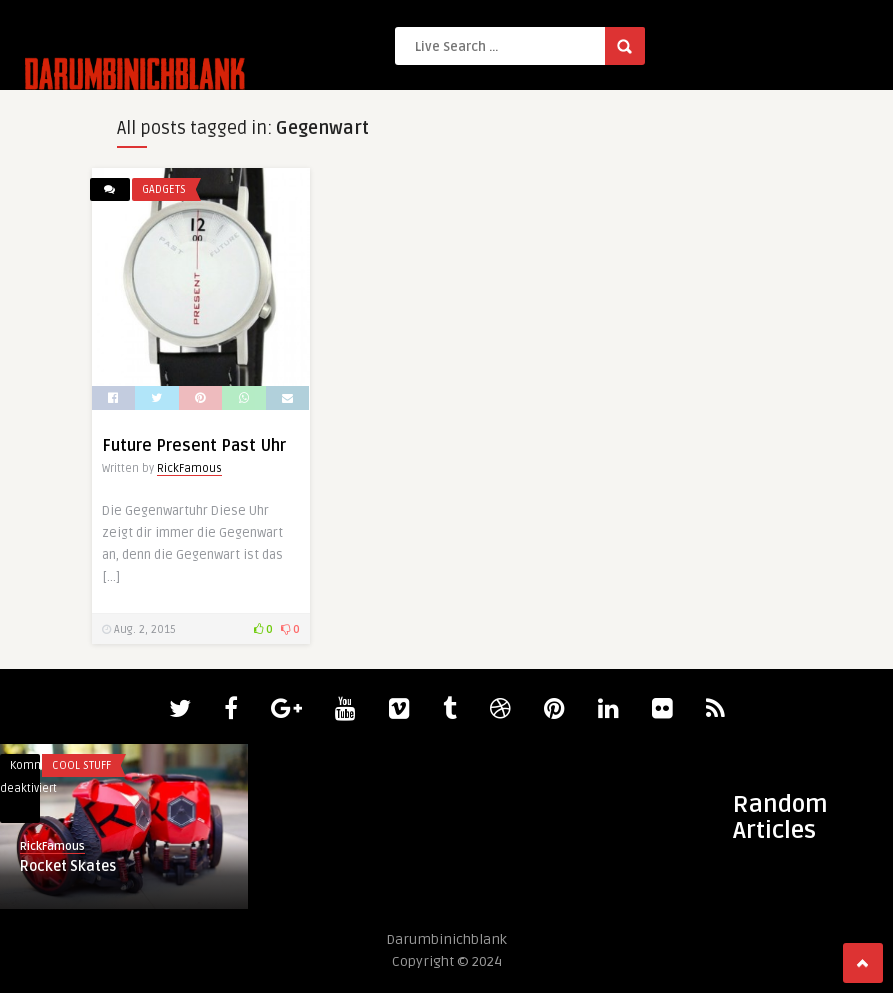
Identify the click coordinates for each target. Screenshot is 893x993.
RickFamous (189, 468)
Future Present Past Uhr (194, 446)
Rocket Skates (68, 866)
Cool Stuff (81, 765)
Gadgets (164, 189)
